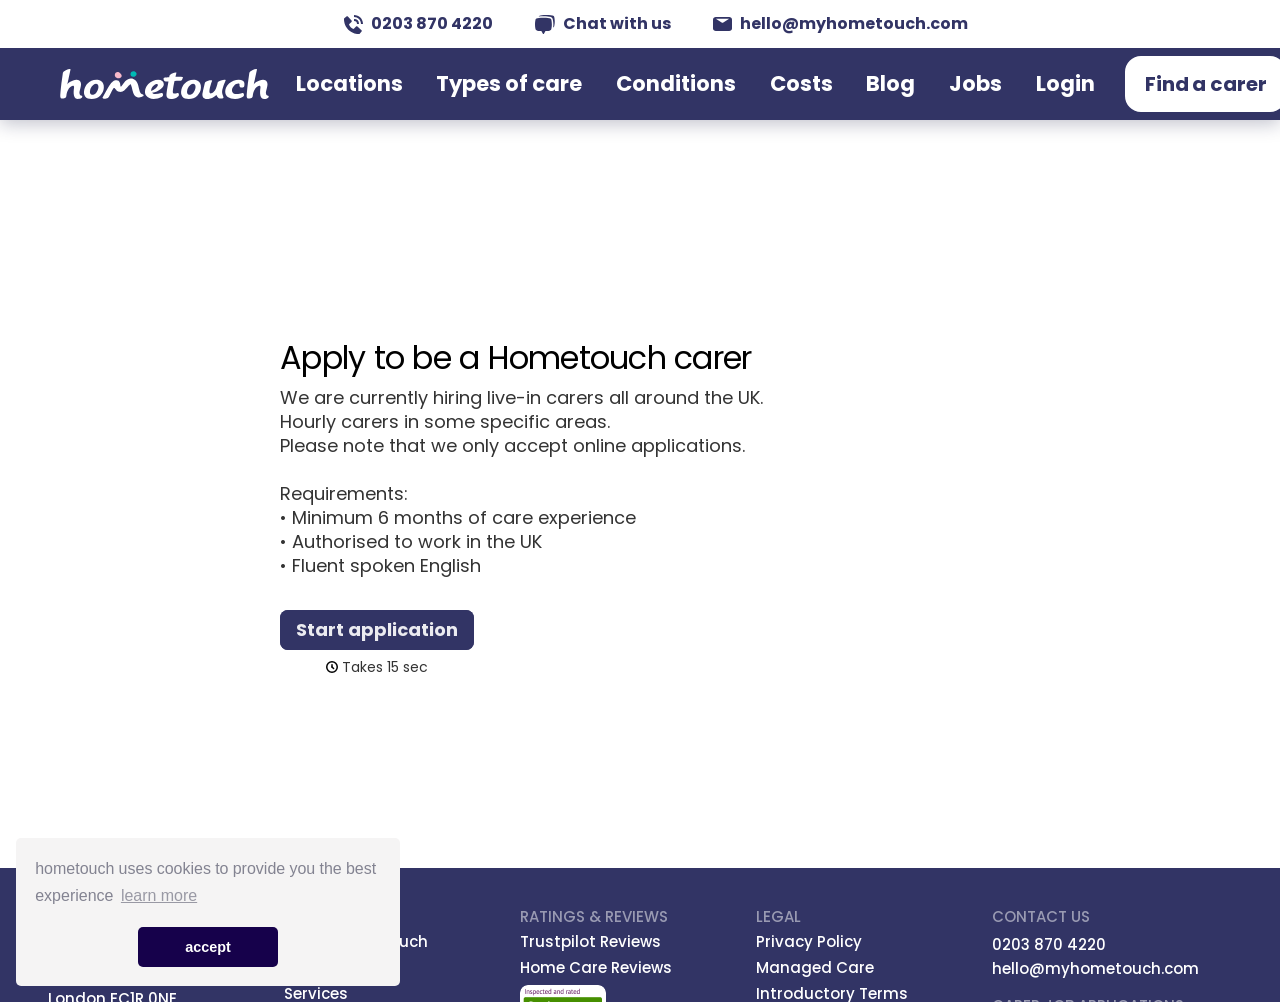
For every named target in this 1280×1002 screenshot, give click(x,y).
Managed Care (815, 967)
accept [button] (208, 947)
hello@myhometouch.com (840, 23)
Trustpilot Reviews (590, 941)
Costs (799, 103)
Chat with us (603, 23)
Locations (436, 103)
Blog (870, 103)
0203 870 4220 (418, 23)
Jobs (936, 103)
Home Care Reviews (596, 967)
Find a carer (1135, 104)
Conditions (699, 103)
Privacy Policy (809, 941)
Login (1006, 103)
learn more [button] (159, 895)
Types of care (565, 103)
